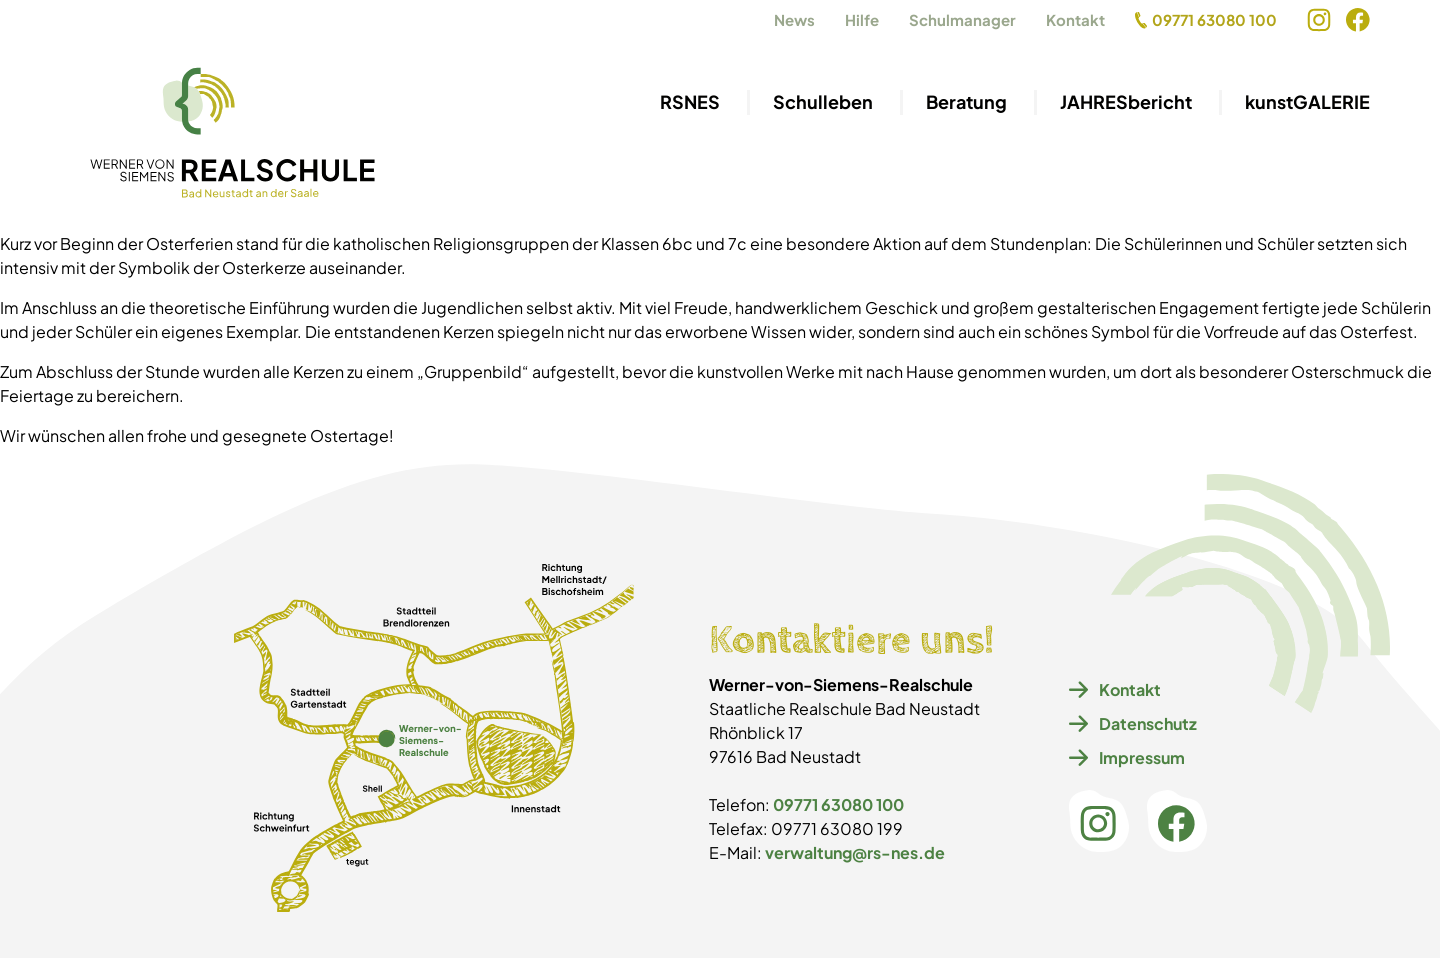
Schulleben (823, 101)
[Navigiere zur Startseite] (232, 133)
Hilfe (862, 19)
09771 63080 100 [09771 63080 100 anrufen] (1206, 19)
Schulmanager (962, 19)
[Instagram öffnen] (1319, 20)
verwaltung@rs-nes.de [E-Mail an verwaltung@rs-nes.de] (855, 852)
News (794, 19)
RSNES (690, 101)
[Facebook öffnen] (1358, 20)
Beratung (966, 101)
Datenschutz (1133, 723)
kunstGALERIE (1307, 101)
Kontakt (1075, 19)
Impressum (1127, 757)
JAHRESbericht (1126, 101)
